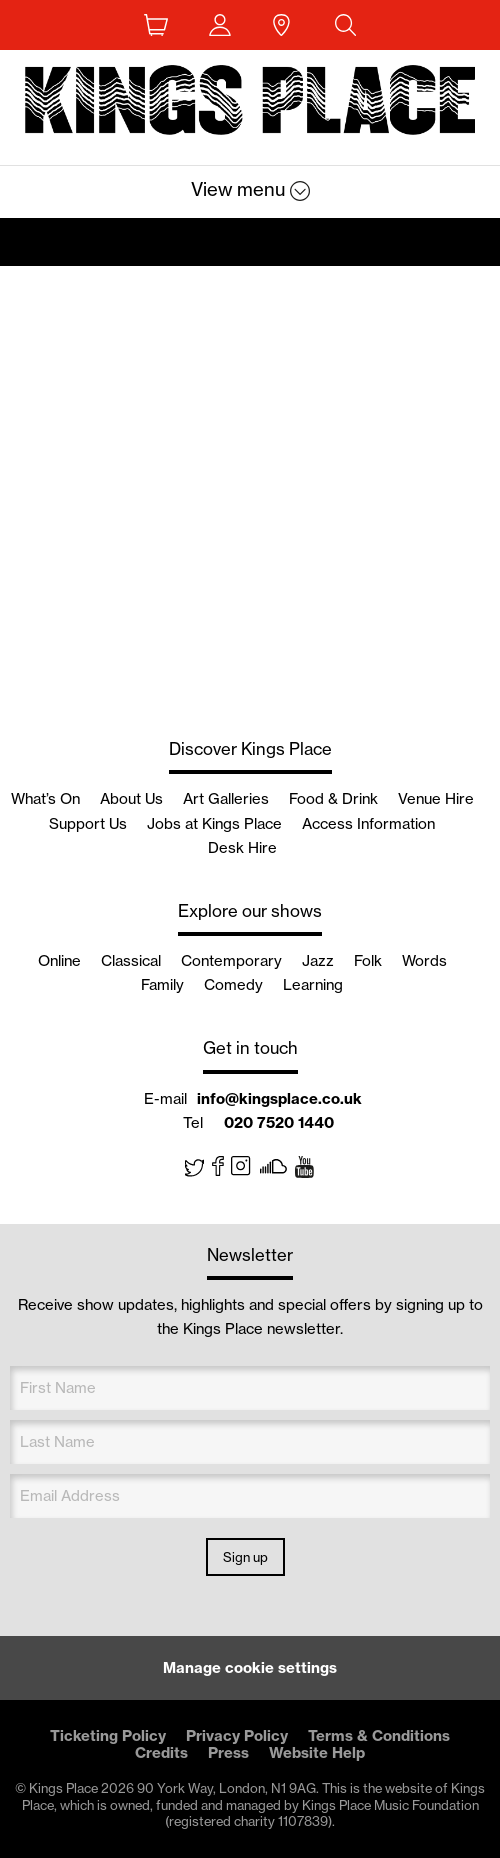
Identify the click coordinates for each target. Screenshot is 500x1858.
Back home (250, 105)
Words (424, 960)
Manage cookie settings (250, 1667)
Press (228, 1752)
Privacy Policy (237, 1735)
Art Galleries (226, 798)
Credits (161, 1752)
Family (162, 984)
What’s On (45, 798)
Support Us (88, 823)
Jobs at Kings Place (214, 823)
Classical (131, 960)
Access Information (368, 823)
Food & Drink (333, 798)
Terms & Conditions (379, 1735)
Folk (368, 960)
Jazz (318, 960)
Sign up (245, 1557)
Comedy (233, 984)
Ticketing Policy (108, 1735)
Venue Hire (436, 798)
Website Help (317, 1752)
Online (59, 960)
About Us (131, 798)
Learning (313, 984)
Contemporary (231, 960)
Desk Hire (242, 847)
